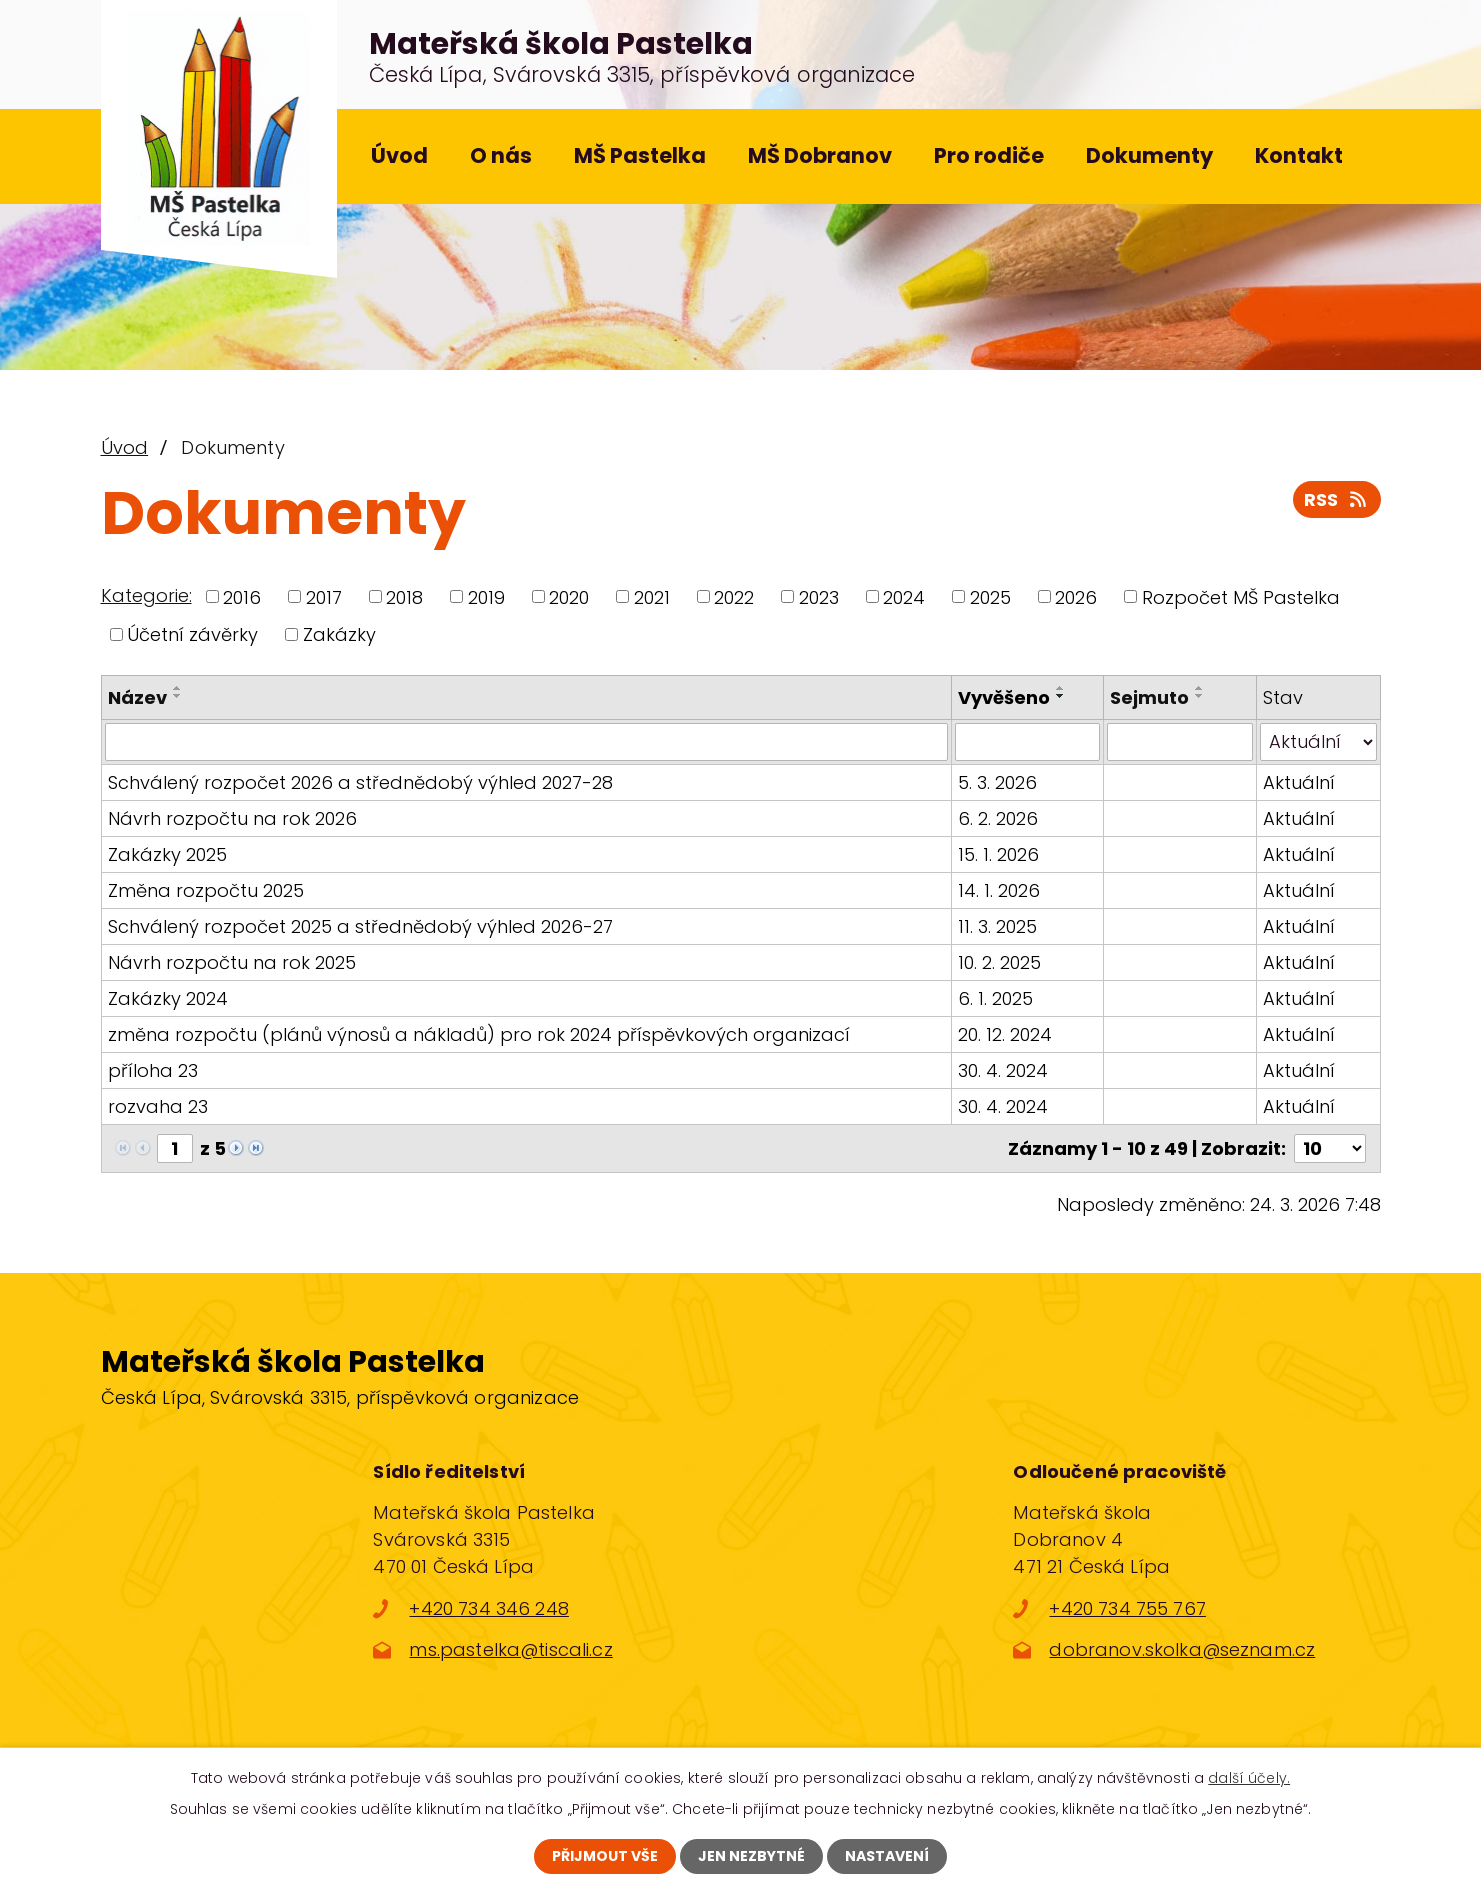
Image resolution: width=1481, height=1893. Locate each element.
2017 (324, 596)
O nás (501, 155)
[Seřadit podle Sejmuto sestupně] (1200, 696)
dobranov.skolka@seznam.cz (1182, 1649)
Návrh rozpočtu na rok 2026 (232, 818)
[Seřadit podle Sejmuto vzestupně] (1200, 688)
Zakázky (339, 634)
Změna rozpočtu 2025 (206, 890)
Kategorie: (146, 595)
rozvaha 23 (158, 1106)
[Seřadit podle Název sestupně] (178, 696)
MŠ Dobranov (820, 155)
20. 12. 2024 (1005, 1034)
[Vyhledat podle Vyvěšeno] (1027, 742)
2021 (652, 596)
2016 (242, 596)
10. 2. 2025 (999, 962)
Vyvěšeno (1004, 697)
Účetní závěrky (192, 634)
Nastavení (887, 1856)
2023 (819, 596)
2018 (404, 596)
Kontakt (1299, 155)
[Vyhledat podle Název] (527, 742)
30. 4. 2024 (1003, 1070)
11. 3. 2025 (997, 926)
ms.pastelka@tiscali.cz (510, 1649)
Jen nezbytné (751, 1856)
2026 (1076, 596)
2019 (486, 596)
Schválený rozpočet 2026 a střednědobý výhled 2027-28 (360, 782)
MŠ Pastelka (640, 155)
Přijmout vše (605, 1856)
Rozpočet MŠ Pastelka (1241, 596)
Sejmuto (1149, 697)
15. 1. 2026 (998, 854)
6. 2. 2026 (998, 818)
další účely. (1249, 1778)
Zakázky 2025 (167, 854)
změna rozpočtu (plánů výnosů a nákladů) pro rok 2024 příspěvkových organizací (479, 1034)
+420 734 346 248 (488, 1608)
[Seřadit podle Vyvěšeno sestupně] (1061, 696)
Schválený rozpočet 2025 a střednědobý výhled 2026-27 (360, 926)
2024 (904, 596)
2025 (990, 596)
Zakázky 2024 (168, 998)
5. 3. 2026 (997, 782)
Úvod (399, 155)
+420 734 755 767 (1127, 1608)
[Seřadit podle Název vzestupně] (178, 688)
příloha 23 (153, 1070)
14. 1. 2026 (999, 890)
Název (137, 697)
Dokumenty (1149, 155)
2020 (569, 596)
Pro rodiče (989, 155)
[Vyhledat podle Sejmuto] (1179, 742)
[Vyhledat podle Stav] (1318, 742)
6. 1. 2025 (995, 998)
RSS (1337, 499)
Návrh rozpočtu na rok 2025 (232, 962)
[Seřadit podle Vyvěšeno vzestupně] (1061, 688)
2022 (734, 596)
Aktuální (1299, 782)
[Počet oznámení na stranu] (1330, 1148)
